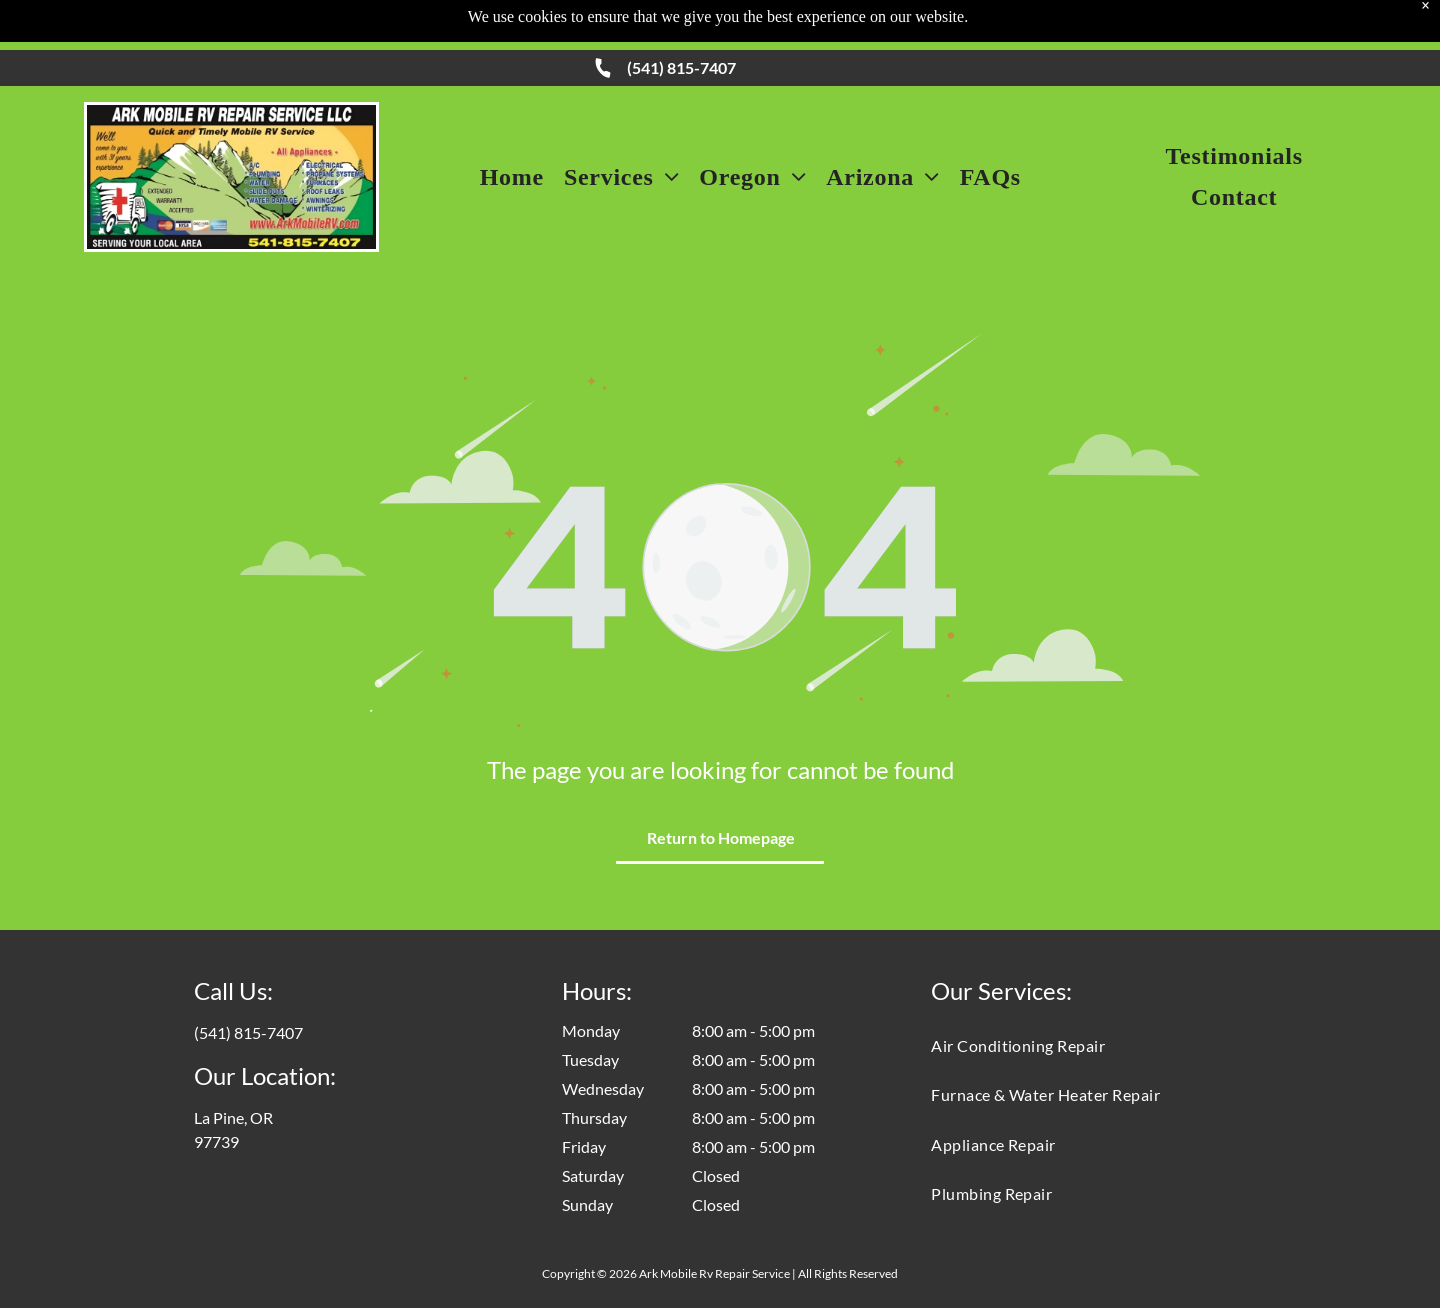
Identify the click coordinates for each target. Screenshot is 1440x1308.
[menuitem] (512, 177)
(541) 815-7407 (681, 67)
